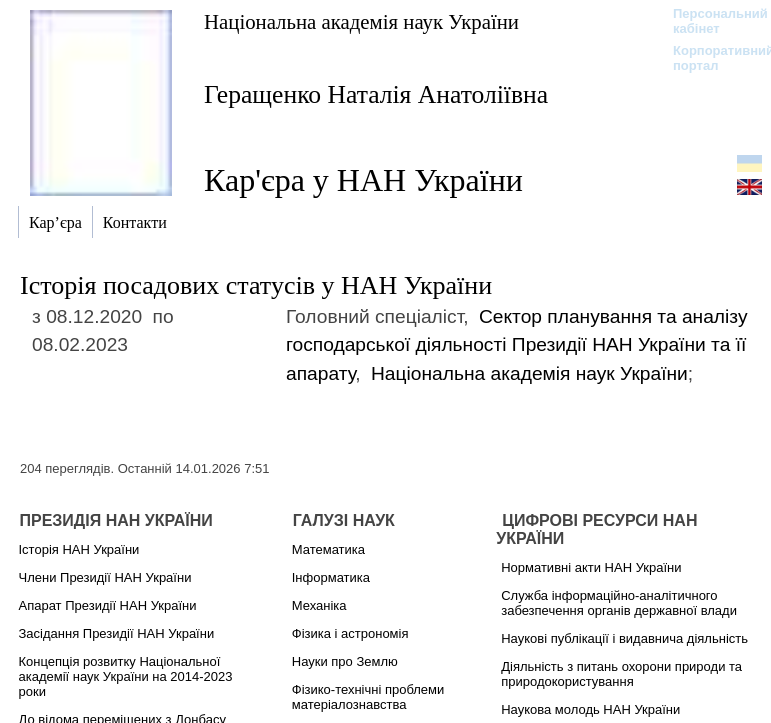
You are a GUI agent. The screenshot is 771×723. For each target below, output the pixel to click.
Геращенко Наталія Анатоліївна (376, 94)
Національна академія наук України (361, 21)
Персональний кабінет (710, 21)
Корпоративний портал (710, 58)
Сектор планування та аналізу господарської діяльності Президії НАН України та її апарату (517, 345)
